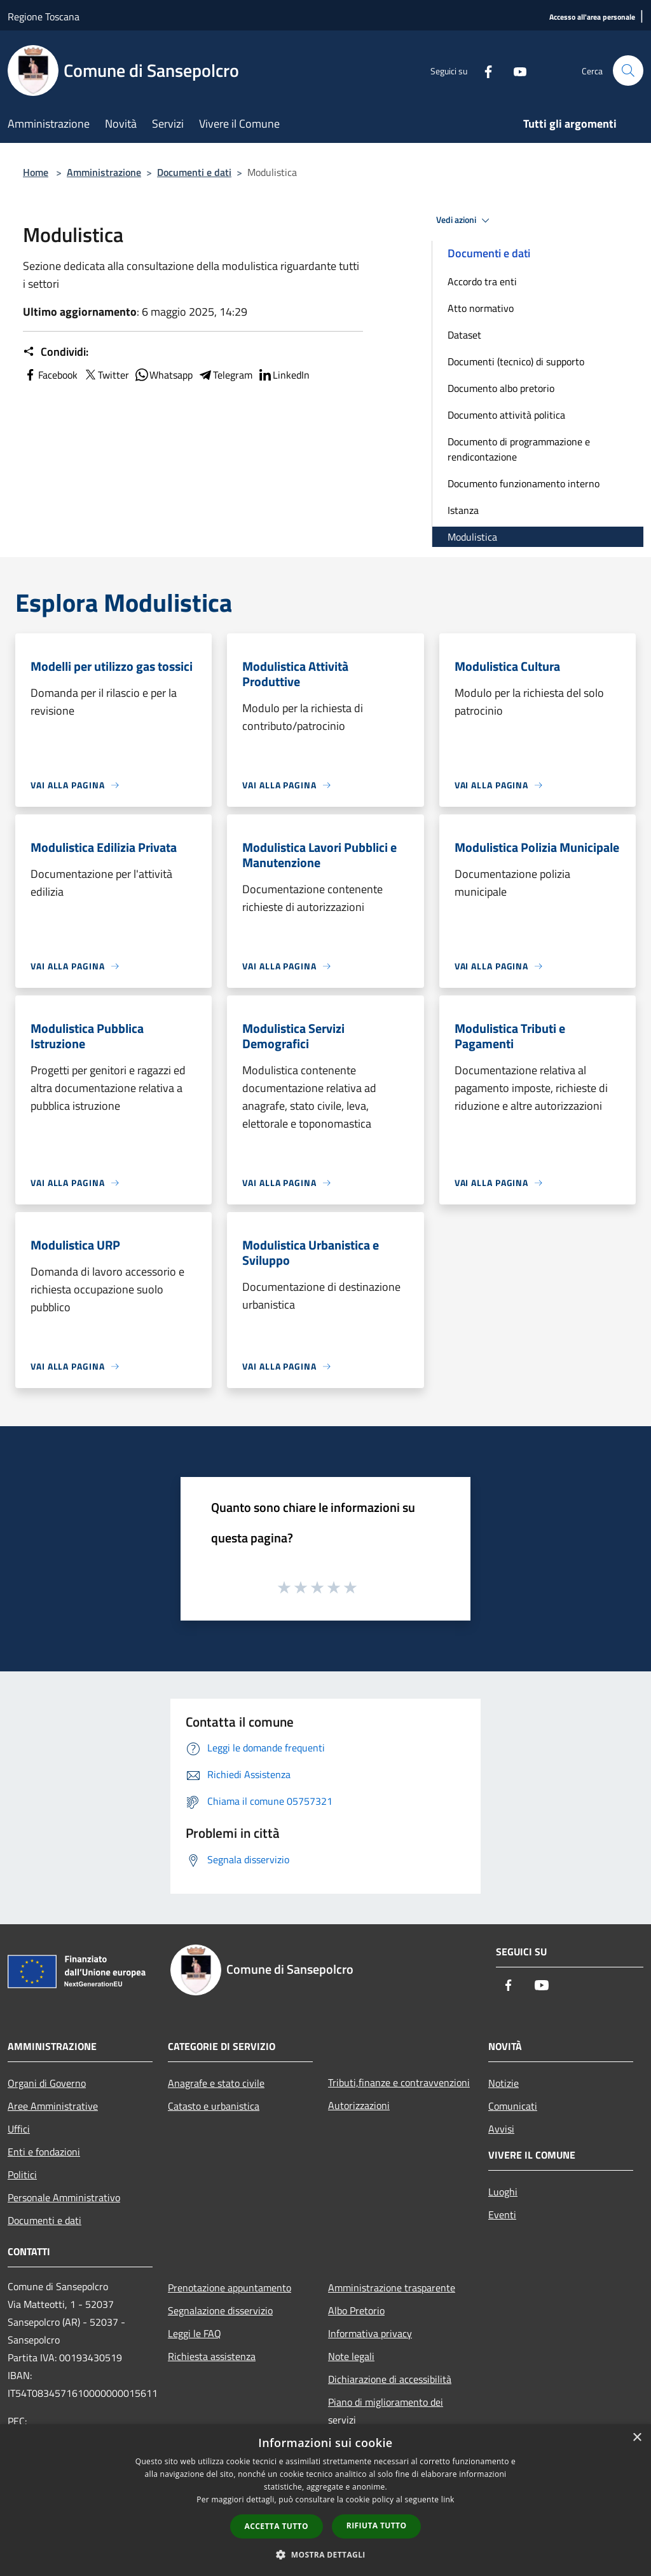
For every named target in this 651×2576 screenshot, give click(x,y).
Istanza (463, 510)
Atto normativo (481, 308)
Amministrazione (104, 172)
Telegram (225, 374)
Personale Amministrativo (64, 2197)
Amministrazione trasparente (391, 2287)
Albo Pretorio (356, 2310)
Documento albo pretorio (501, 388)
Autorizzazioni (359, 2105)
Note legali (351, 2356)
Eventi (502, 2214)
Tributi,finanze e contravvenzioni (399, 2082)
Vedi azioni (464, 220)
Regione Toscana (43, 16)
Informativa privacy (370, 2333)
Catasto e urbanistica (213, 2106)
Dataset (464, 334)
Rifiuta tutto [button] (376, 2525)
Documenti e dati (194, 172)
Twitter (106, 374)
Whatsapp (163, 374)
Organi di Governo (47, 2083)
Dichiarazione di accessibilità (389, 2379)
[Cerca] (628, 70)
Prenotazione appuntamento (229, 2287)
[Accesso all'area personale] (592, 17)
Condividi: (55, 352)
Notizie (503, 2083)
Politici (22, 2174)
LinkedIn (283, 374)
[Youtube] (515, 70)
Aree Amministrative (53, 2106)
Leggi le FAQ (194, 2333)
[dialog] (325, 2500)
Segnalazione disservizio (220, 2310)
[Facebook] (483, 70)
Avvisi (501, 2128)
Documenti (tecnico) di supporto (516, 361)
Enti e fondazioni (44, 2151)
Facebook (50, 374)
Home (35, 172)
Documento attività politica (506, 414)
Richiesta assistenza (212, 2356)
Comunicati (512, 2106)
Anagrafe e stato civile (216, 2083)
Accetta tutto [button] (276, 2526)
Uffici (19, 2128)
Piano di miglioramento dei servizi (385, 2410)
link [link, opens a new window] (448, 2499)
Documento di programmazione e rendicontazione (519, 449)
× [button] (636, 2438)
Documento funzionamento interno (524, 483)
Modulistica (472, 536)
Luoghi (502, 2191)
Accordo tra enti (482, 281)
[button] (325, 2554)
